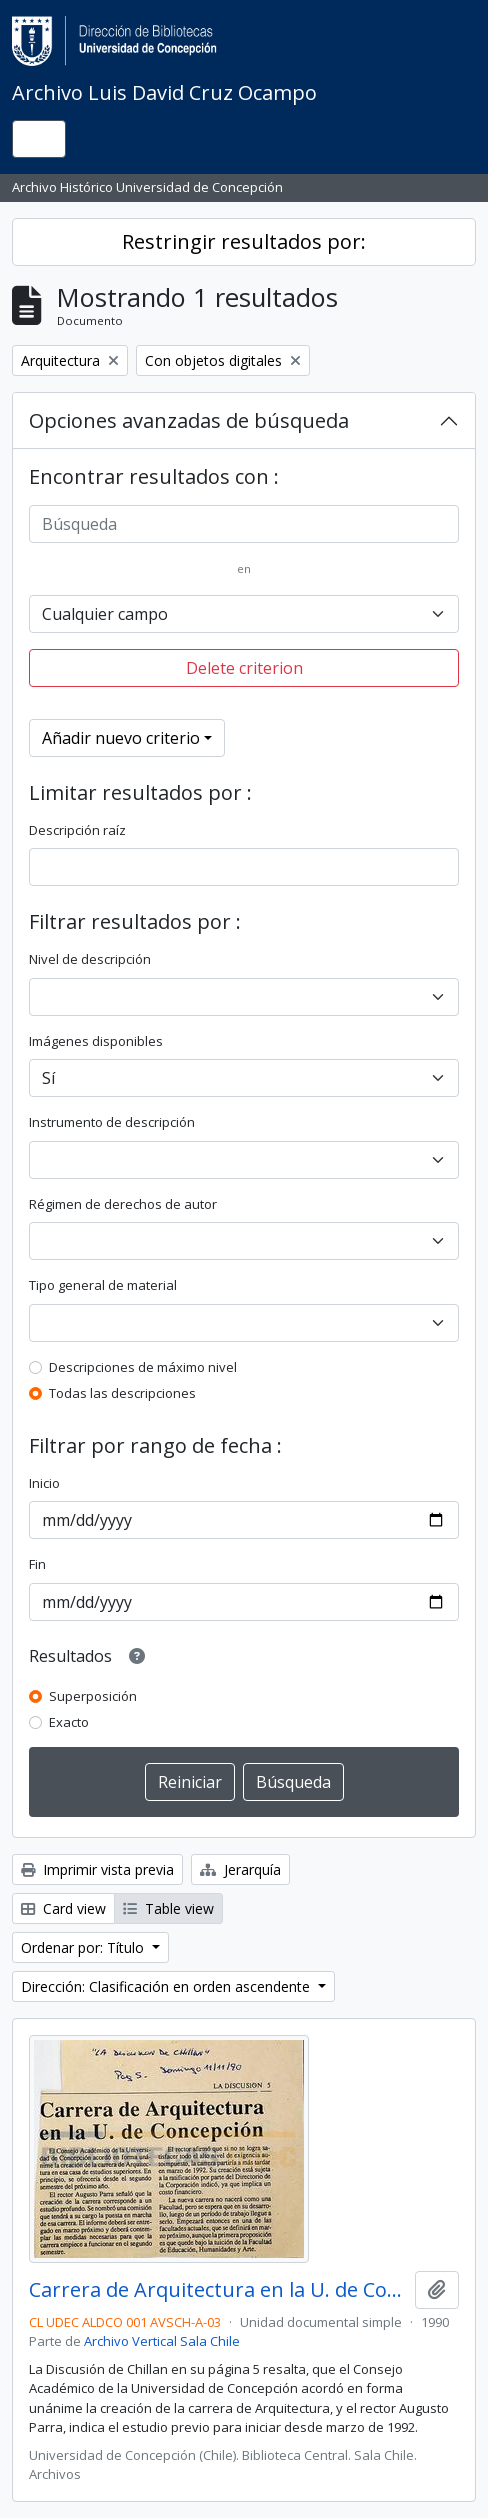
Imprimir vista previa (97, 1869)
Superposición (93, 1696)
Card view (63, 1908)
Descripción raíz (77, 830)
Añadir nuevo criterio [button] (121, 738)
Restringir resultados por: (244, 241)
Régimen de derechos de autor (123, 1204)
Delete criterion (244, 668)
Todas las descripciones (122, 1393)
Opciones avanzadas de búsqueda (189, 420)
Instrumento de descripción (112, 1122)
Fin (37, 1564)
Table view (168, 1908)
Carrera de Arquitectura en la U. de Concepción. (218, 2290)
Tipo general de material (103, 1285)
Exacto (69, 1722)
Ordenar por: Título (84, 1947)
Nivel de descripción (90, 959)
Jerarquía (240, 1869)
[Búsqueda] (244, 524)
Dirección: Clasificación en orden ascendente (167, 1986)
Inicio (44, 1483)
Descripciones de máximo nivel (143, 1367)
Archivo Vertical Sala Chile (162, 2341)
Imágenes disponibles (96, 1041)
